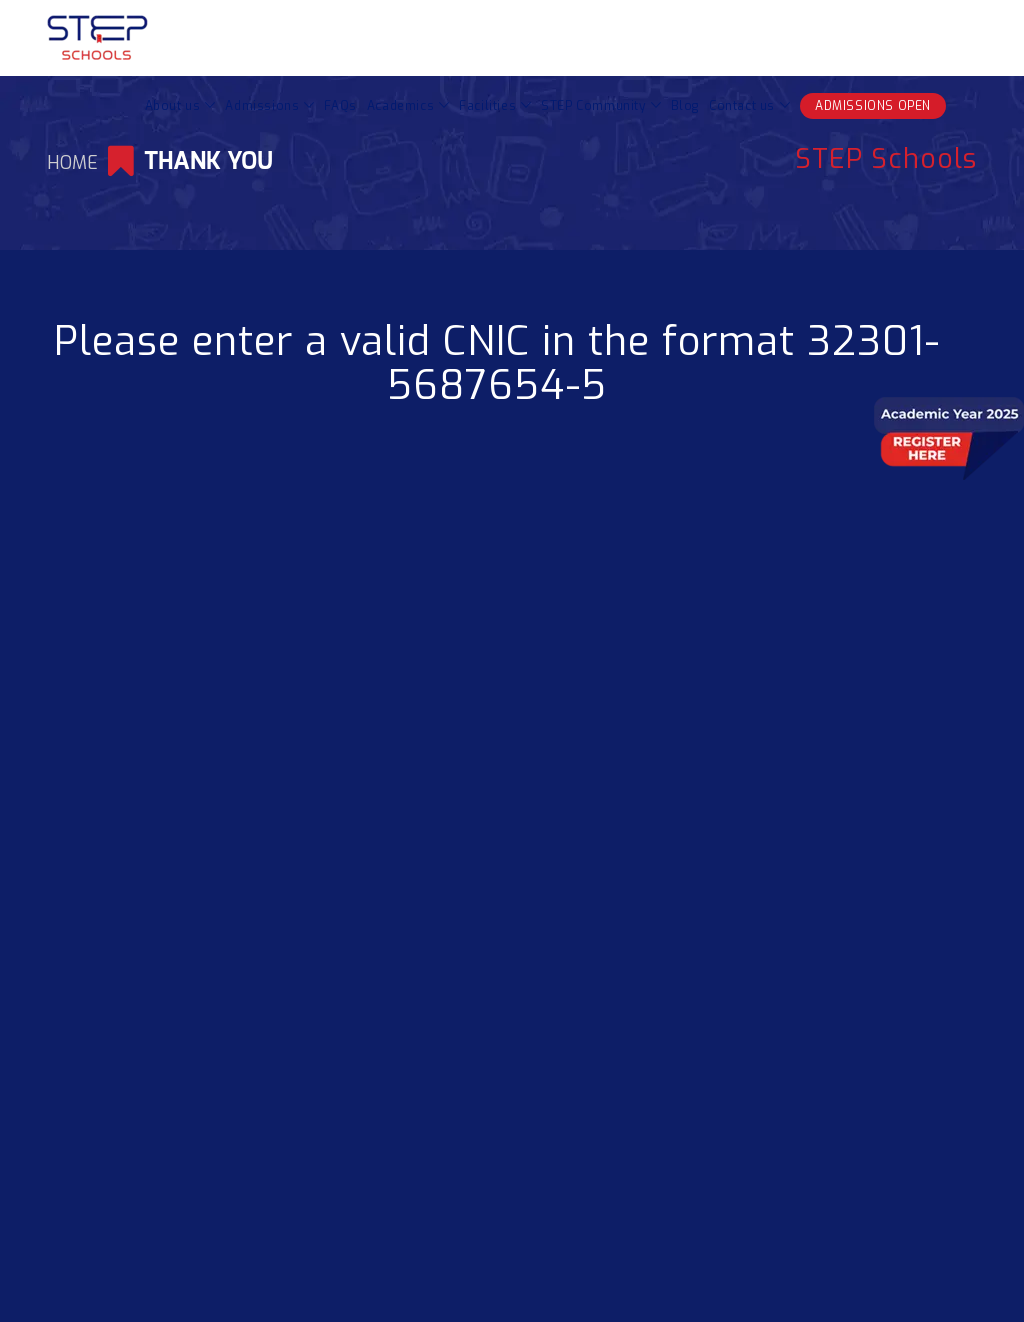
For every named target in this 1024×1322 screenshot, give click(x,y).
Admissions (262, 106)
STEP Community (593, 106)
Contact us (742, 106)
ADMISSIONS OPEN (873, 106)
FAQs (340, 106)
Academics (400, 106)
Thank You (208, 161)
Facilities (487, 106)
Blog (685, 106)
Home (75, 163)
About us (173, 106)
